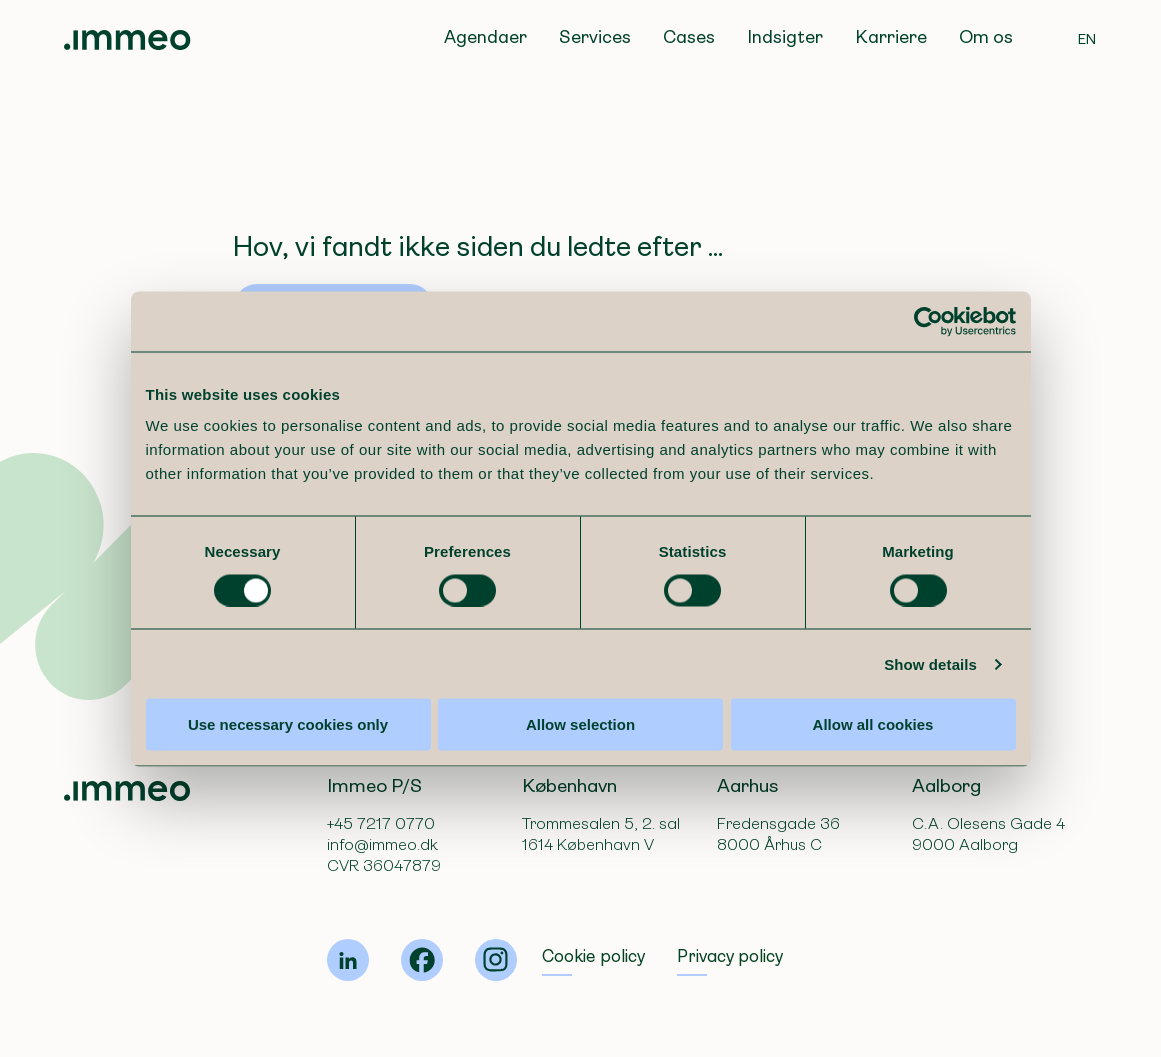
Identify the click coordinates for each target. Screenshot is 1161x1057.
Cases (689, 37)
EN (1087, 39)
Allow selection (580, 724)
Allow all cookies (873, 724)
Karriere (891, 37)
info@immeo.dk (382, 844)
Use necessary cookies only (288, 724)
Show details (930, 663)
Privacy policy (730, 956)
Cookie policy (593, 956)
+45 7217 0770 (381, 823)
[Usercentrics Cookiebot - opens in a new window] (928, 321)
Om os (986, 37)
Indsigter (785, 37)
